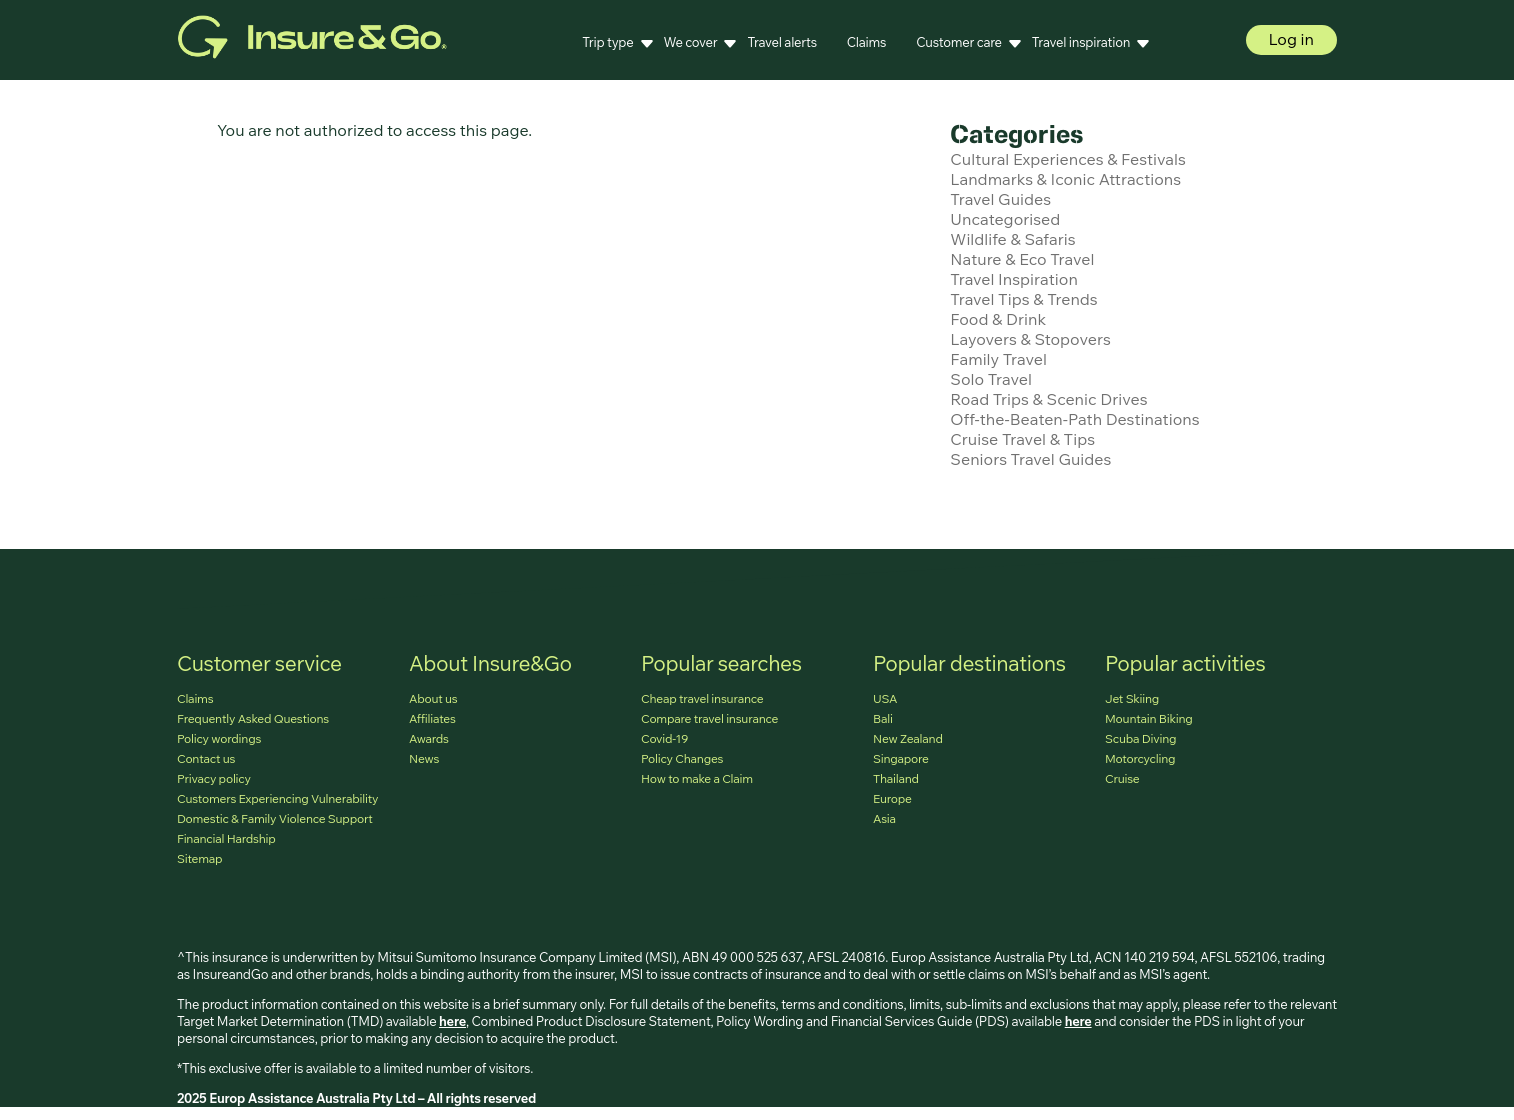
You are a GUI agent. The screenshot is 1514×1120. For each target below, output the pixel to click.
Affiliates (432, 718)
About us (433, 698)
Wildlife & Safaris (1012, 239)
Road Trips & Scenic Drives (1048, 399)
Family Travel (998, 359)
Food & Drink (998, 319)
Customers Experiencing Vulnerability (277, 798)
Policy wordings (219, 738)
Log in (1292, 39)
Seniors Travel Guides (1030, 459)
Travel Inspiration (1014, 279)
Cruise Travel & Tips (1022, 439)
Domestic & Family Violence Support (274, 818)
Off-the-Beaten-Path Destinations (1074, 419)
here (452, 1021)
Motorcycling (1140, 758)
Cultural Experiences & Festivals (1068, 159)
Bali (883, 718)
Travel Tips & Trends (1023, 299)
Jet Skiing (1132, 698)
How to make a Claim (697, 778)
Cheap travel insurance (702, 698)
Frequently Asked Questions (253, 718)
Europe (892, 798)
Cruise (1122, 778)
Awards (429, 738)
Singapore (901, 758)
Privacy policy (214, 778)
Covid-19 (664, 738)
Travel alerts (781, 42)
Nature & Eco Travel (1022, 259)
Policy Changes (682, 758)
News (424, 758)
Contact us (206, 758)
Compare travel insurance (709, 718)
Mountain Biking (1149, 718)
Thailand (896, 778)
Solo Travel (991, 379)
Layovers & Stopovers (1030, 339)
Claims (866, 42)
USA (885, 698)
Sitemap (199, 858)
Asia (884, 818)
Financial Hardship (226, 838)
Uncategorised (1005, 219)
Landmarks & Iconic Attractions (1065, 179)
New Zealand (908, 738)
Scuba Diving (1140, 738)
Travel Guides (1000, 199)
